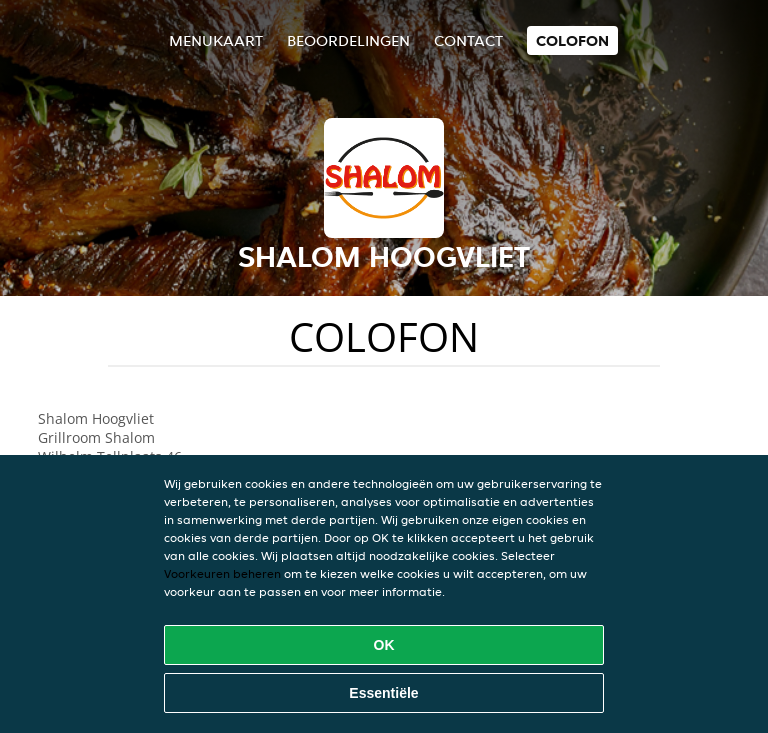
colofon (572, 40)
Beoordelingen (348, 40)
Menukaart (216, 40)
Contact (468, 40)
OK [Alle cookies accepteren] (384, 645)
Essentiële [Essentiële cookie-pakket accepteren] (383, 693)
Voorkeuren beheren (222, 573)
